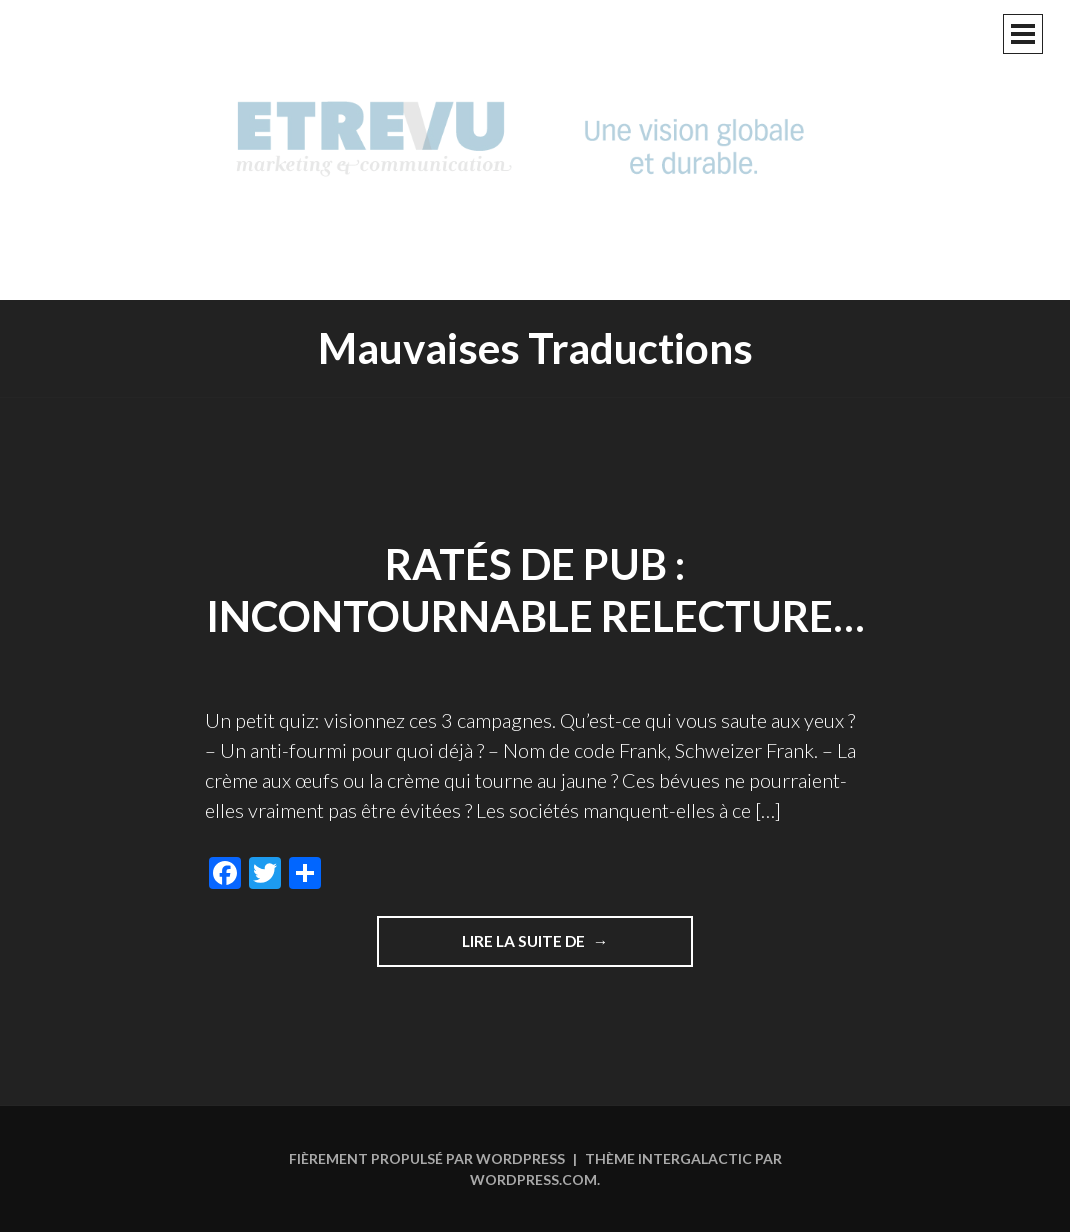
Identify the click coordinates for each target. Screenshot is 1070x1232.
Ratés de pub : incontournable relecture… (535, 590)
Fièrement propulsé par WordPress (427, 1158)
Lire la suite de (578, 948)
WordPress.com (533, 1179)
